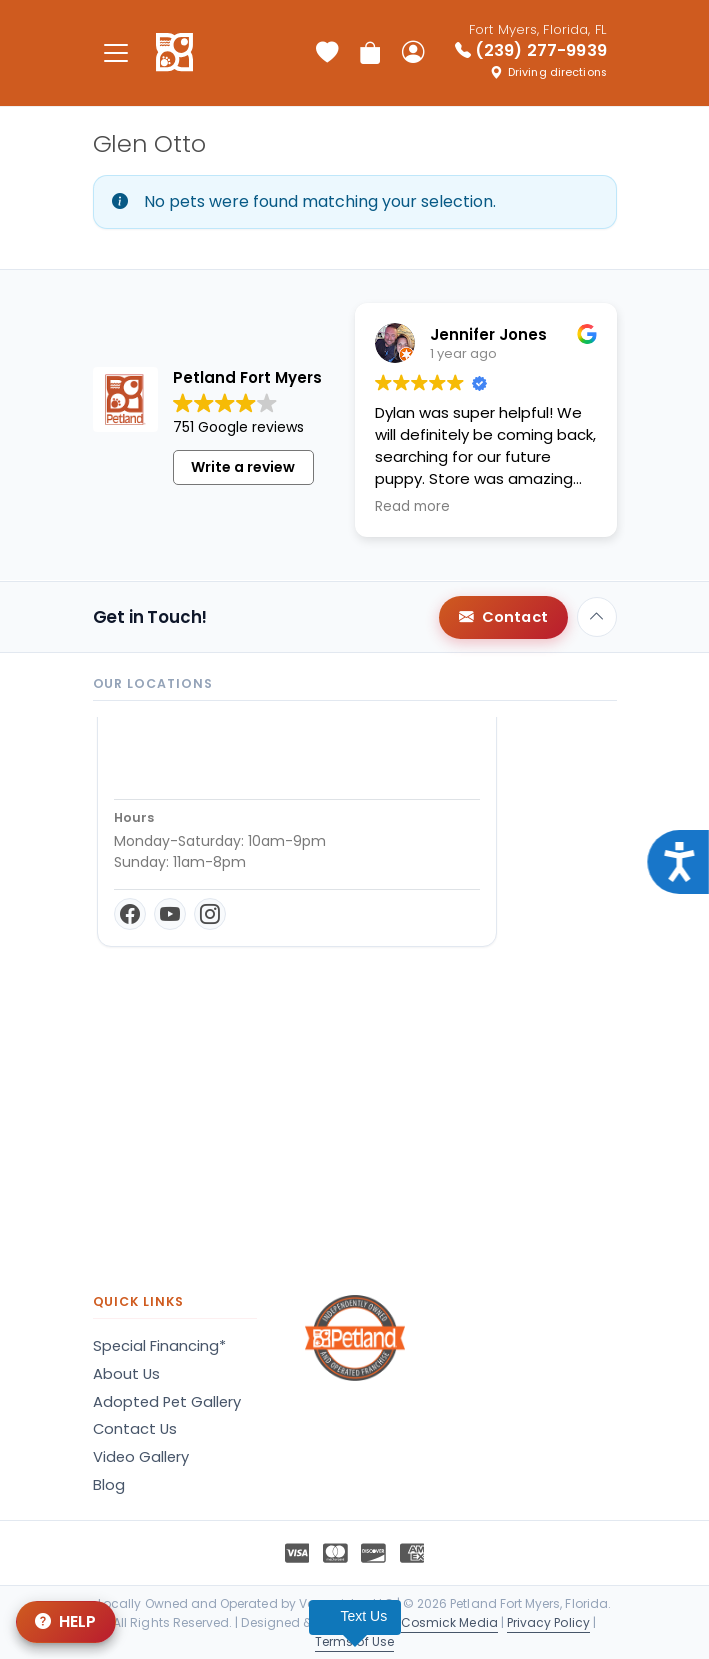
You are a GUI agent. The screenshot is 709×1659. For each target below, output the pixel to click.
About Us (126, 1374)
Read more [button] (412, 507)
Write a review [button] (243, 467)
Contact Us (135, 1429)
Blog (109, 1485)
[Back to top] (597, 617)
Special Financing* (159, 1346)
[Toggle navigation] (117, 52)
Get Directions (176, 878)
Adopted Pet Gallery (167, 1402)
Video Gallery (141, 1457)
